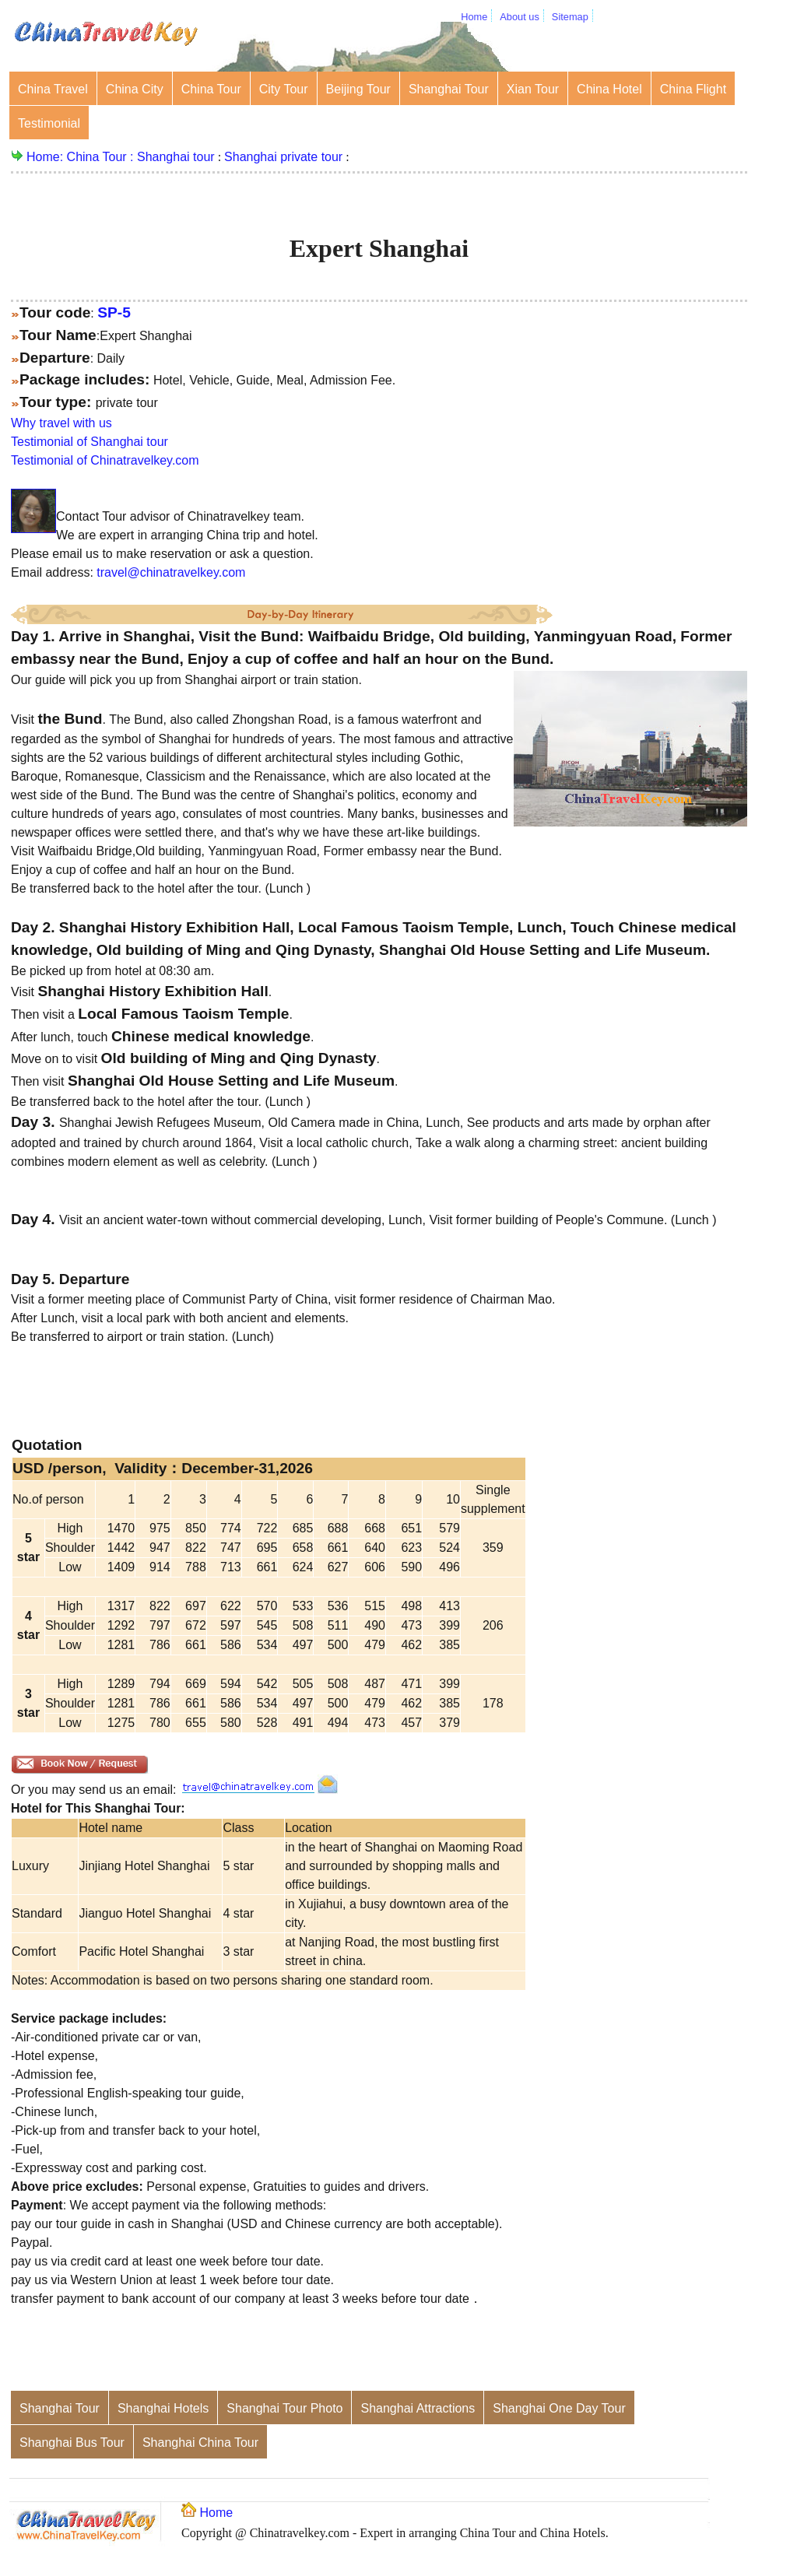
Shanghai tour (176, 156)
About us (519, 17)
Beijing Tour (358, 89)
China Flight (693, 89)
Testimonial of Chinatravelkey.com (105, 460)
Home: (46, 156)
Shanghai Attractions (417, 2408)
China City (134, 89)
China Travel (53, 89)
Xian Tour (533, 89)
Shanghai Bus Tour (72, 2442)
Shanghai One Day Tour (559, 2408)
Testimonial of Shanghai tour (89, 441)
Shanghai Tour (449, 89)
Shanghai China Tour (200, 2442)
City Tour (283, 89)
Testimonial (49, 123)
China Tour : (102, 156)
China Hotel (609, 89)
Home (474, 17)
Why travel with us (61, 423)
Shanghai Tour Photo (284, 2408)
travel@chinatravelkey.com (171, 572)
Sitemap (570, 17)
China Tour (211, 89)
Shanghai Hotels (163, 2408)
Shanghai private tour (283, 156)
